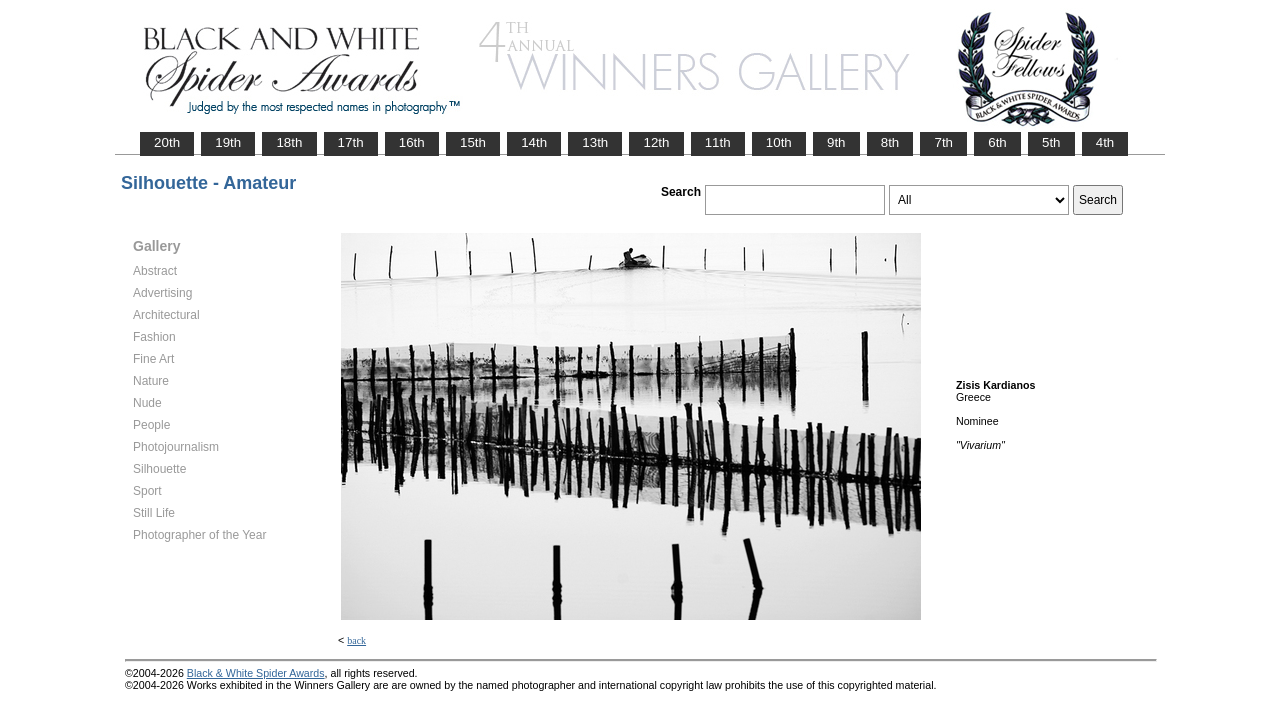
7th (943, 142)
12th (656, 142)
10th (779, 142)
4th (1105, 142)
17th (351, 142)
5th (1051, 142)
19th (228, 142)
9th (836, 142)
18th (289, 142)
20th (167, 142)
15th (473, 142)
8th (890, 142)
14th (534, 142)
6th (997, 142)
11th (718, 142)
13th (595, 142)
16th (412, 142)
